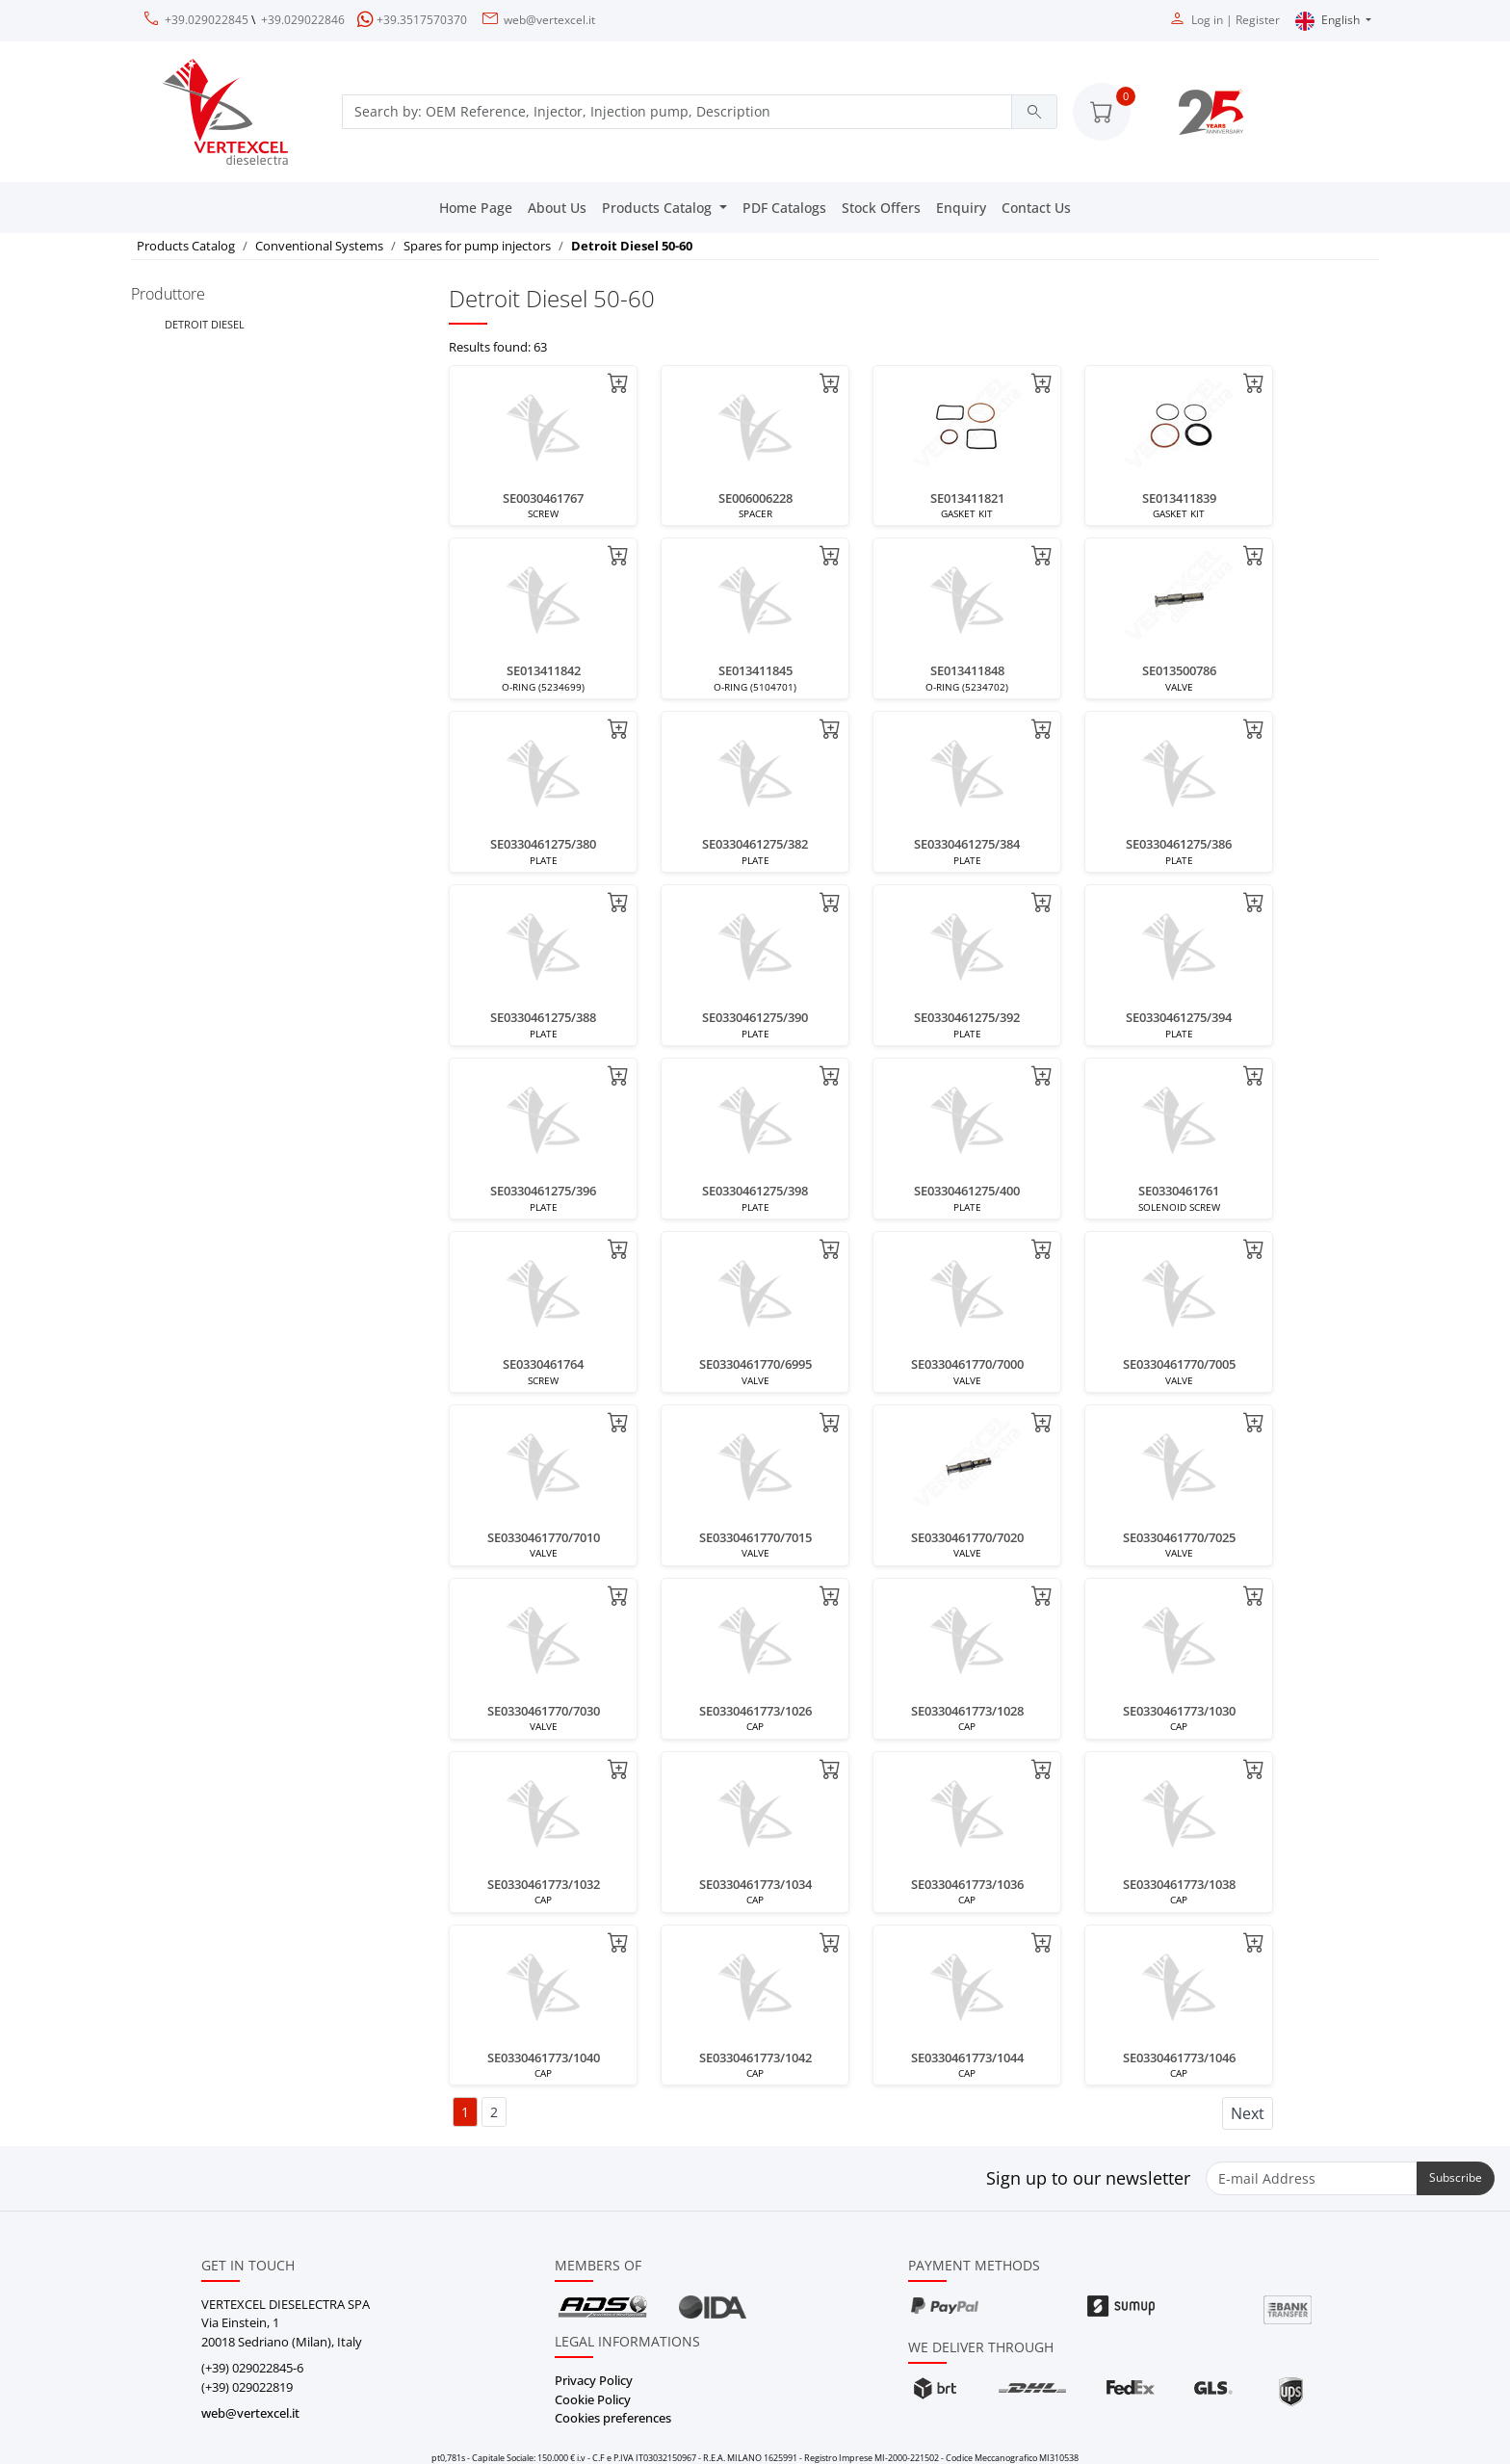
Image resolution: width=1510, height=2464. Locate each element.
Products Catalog (659, 207)
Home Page (475, 207)
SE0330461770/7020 (967, 1537)
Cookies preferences (613, 2417)
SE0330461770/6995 (755, 1364)
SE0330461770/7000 (967, 1364)
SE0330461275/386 (1179, 843)
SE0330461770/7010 (543, 1537)
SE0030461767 (543, 498)
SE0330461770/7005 (1179, 1364)
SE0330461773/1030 (1179, 1710)
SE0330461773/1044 (967, 2057)
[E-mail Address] (1312, 2178)
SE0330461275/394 (1179, 1017)
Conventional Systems (319, 245)
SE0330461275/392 (967, 1017)
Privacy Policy (594, 2380)
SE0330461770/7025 (1179, 1537)
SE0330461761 (1178, 1190)
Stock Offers (881, 207)
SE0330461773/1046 (1179, 2057)
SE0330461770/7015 (755, 1537)
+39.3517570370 (422, 20)
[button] (1102, 112)
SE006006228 (755, 498)
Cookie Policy (593, 2399)
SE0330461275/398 (755, 1190)
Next (1247, 2113)
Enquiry (961, 207)
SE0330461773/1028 (967, 1710)
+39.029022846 (303, 20)
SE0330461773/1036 (967, 1884)
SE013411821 (967, 498)
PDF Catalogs (784, 207)
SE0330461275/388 (543, 1017)
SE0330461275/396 (543, 1190)
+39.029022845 (206, 20)
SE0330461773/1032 (543, 1884)
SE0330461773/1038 (1179, 1884)
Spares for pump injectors (477, 245)
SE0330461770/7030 (543, 1710)
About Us (557, 207)
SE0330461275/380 (543, 843)
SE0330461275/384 (967, 843)
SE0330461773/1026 (755, 1710)
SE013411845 (755, 670)
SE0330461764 (543, 1364)
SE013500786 (1179, 670)
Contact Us (1036, 207)
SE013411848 (967, 670)
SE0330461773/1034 (755, 1884)
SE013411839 (1179, 498)
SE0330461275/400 (967, 1190)
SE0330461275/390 (755, 1017)
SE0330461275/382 (755, 843)
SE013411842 (544, 670)
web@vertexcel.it (549, 20)
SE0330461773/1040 (543, 2057)
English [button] (1329, 21)
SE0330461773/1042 (755, 2057)
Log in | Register (1235, 20)
